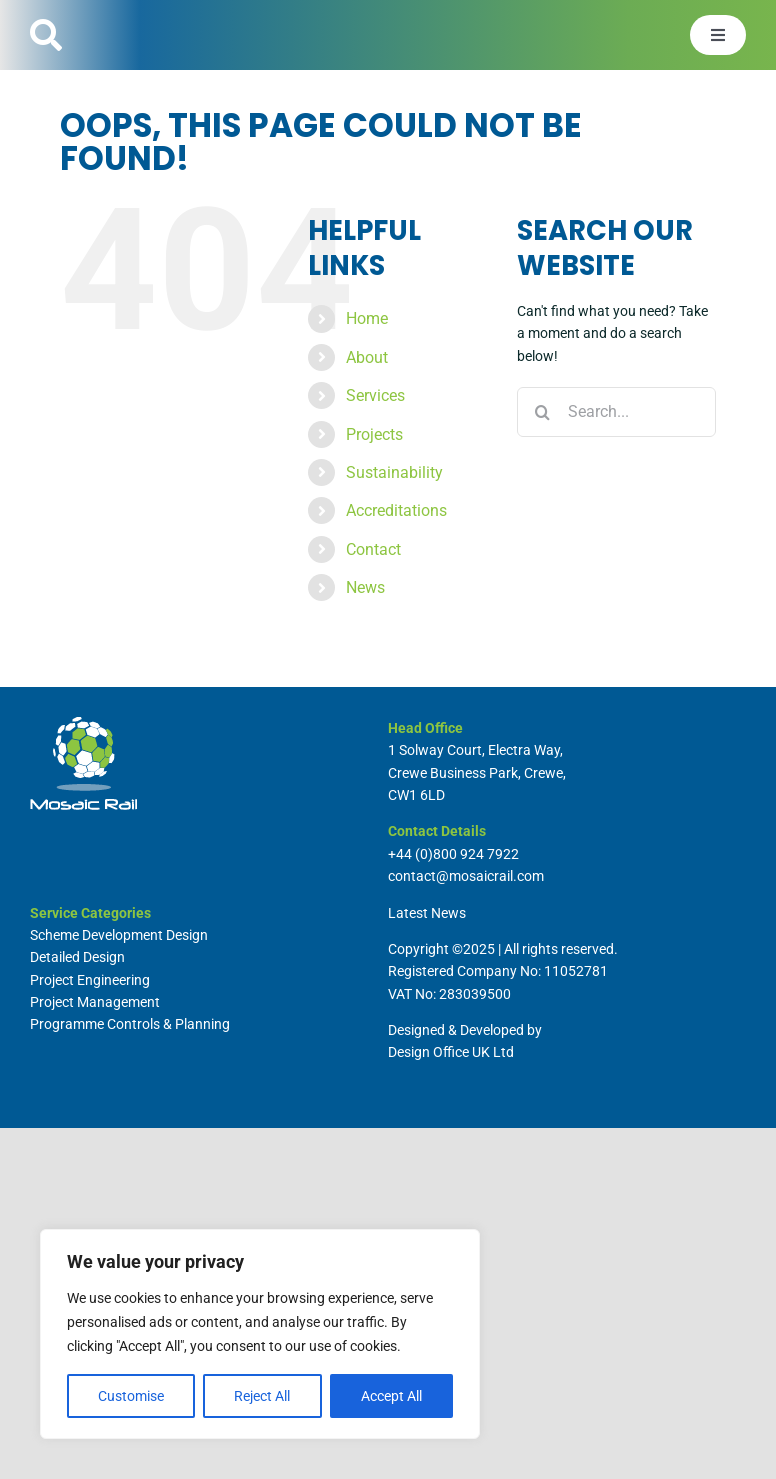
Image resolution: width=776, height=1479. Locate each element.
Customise (131, 1396)
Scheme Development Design (119, 935)
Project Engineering (90, 980)
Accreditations (396, 510)
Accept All (391, 1396)
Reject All (262, 1396)
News (365, 587)
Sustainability (394, 472)
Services (375, 395)
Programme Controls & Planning (130, 1024)
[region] (260, 1334)
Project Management (95, 1002)
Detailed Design (77, 957)
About (367, 357)
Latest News (427, 913)
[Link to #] (46, 35)
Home (367, 318)
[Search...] (616, 412)
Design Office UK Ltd (451, 1052)
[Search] (542, 412)
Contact (373, 549)
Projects (374, 434)
